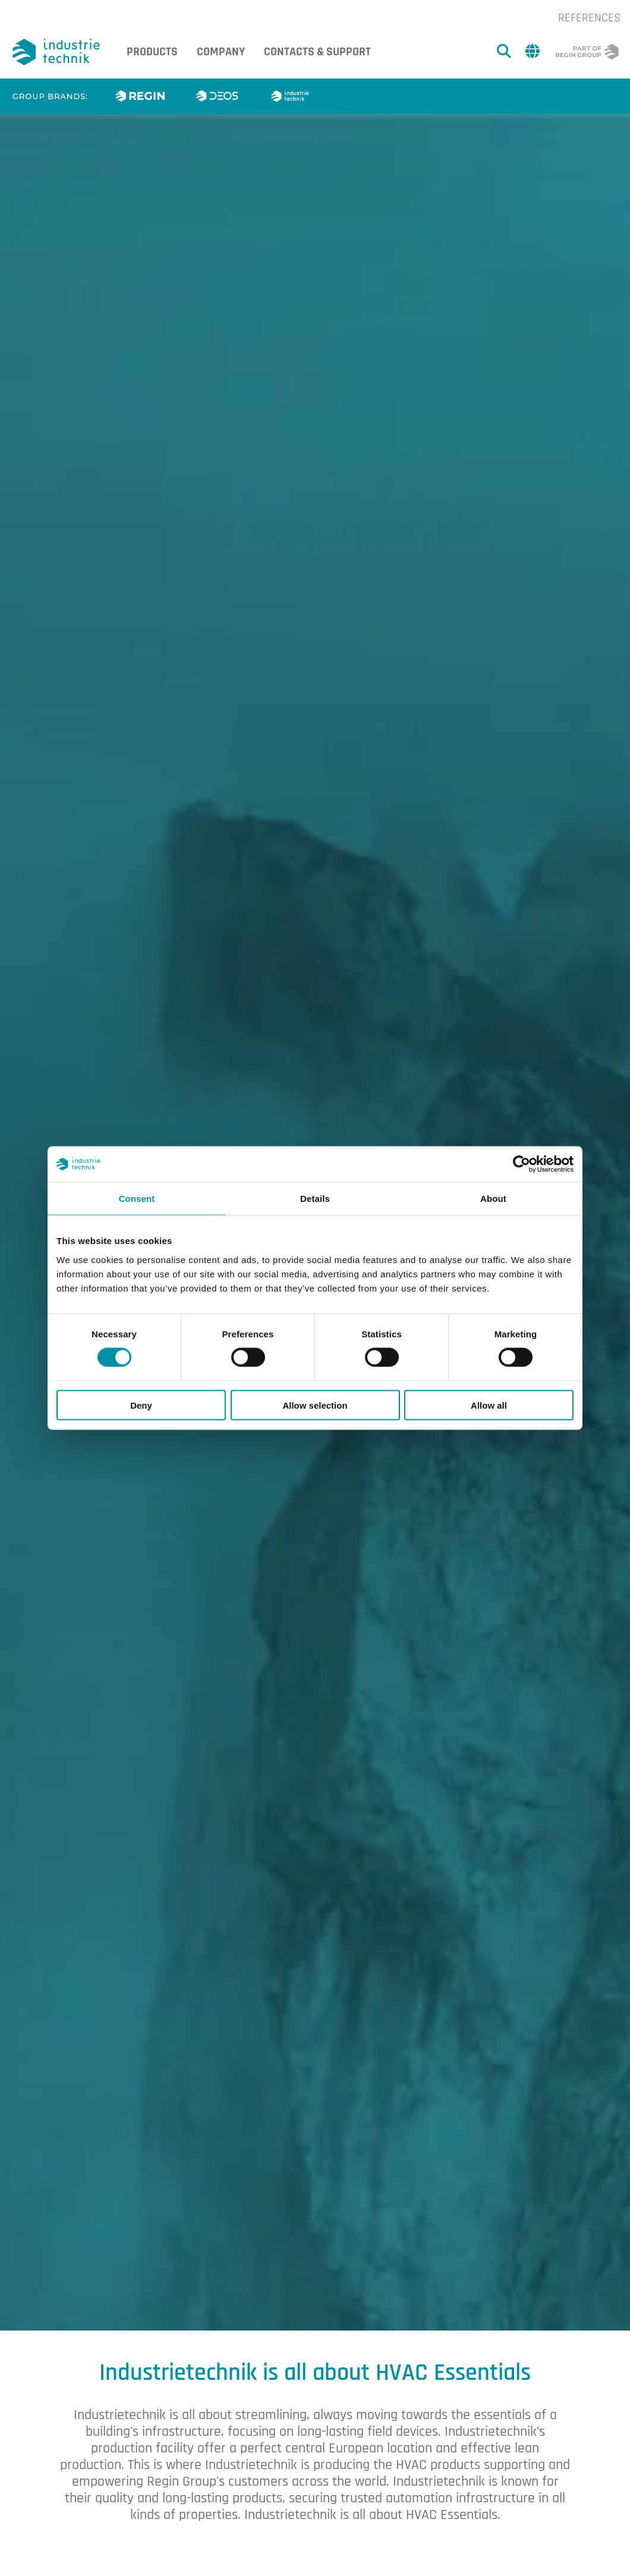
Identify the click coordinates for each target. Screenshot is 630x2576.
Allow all (489, 1405)
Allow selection (314, 1405)
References (589, 18)
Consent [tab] (137, 1198)
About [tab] (493, 1198)
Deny (141, 1405)
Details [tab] (315, 1198)
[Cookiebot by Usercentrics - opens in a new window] (522, 1164)
